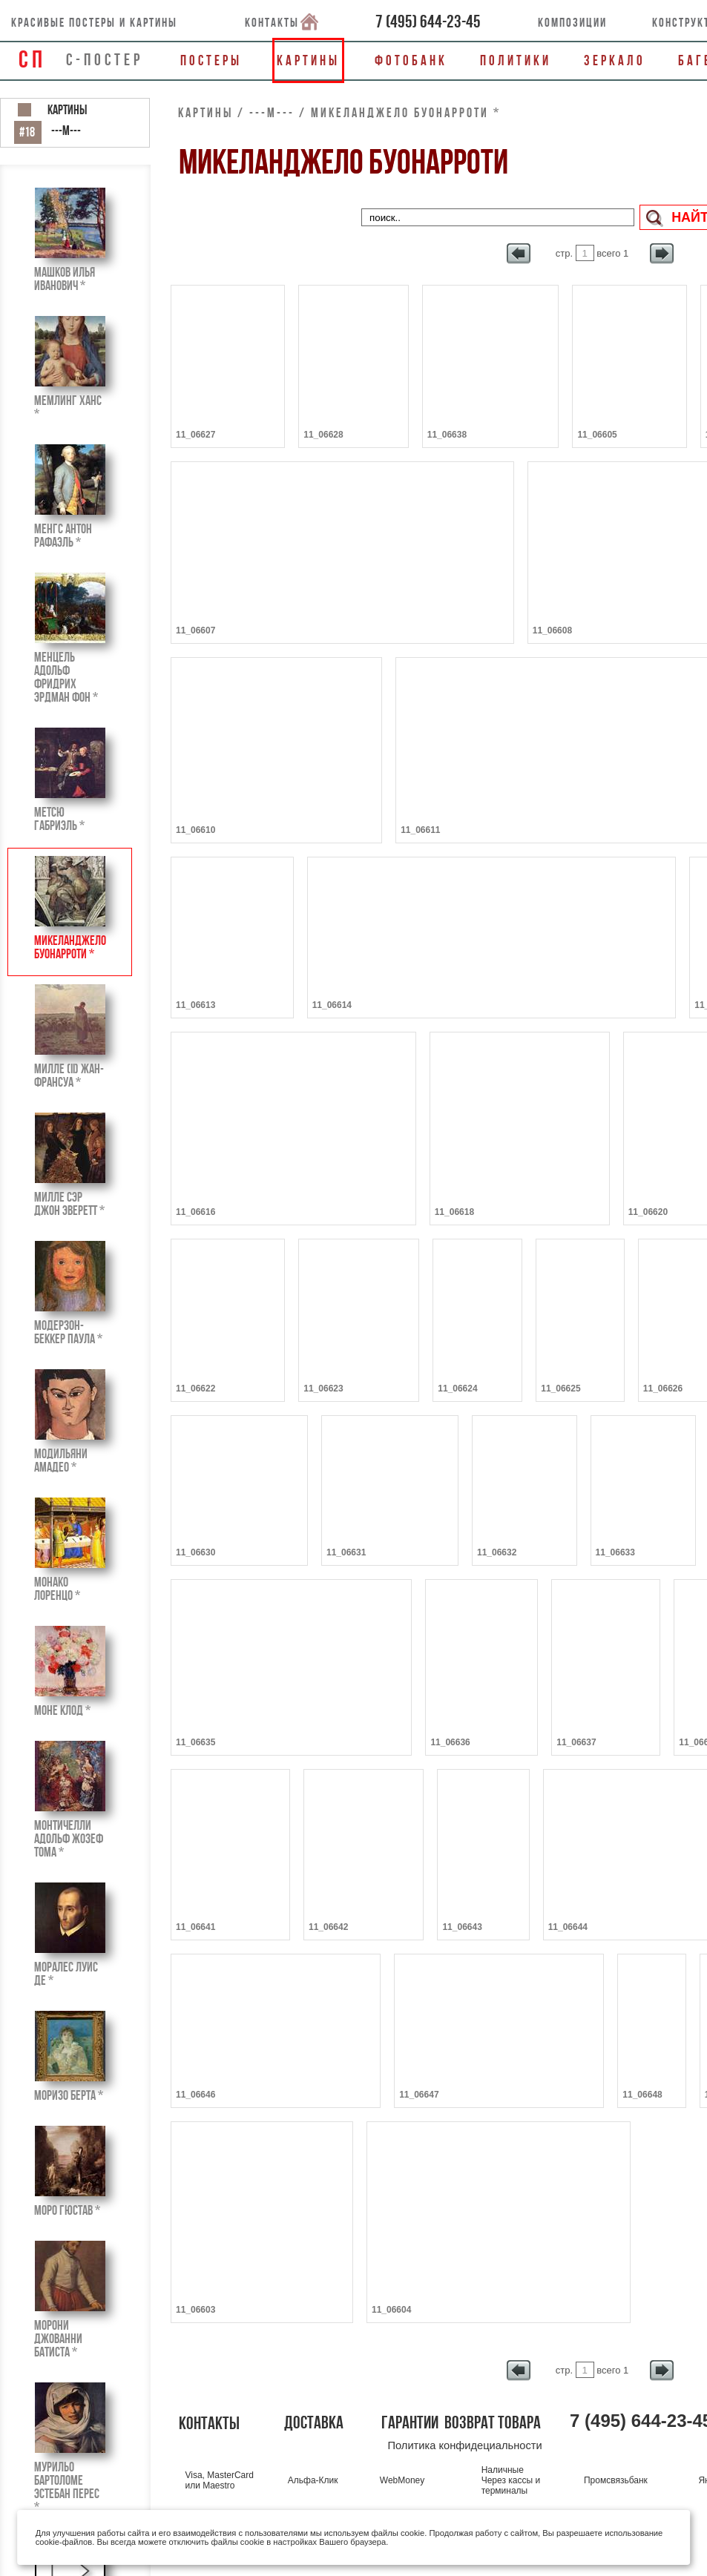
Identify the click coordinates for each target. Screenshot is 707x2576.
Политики (515, 60)
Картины (308, 60)
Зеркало (614, 60)
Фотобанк (411, 60)
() (428, 21)
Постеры (211, 60)
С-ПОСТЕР (104, 59)
